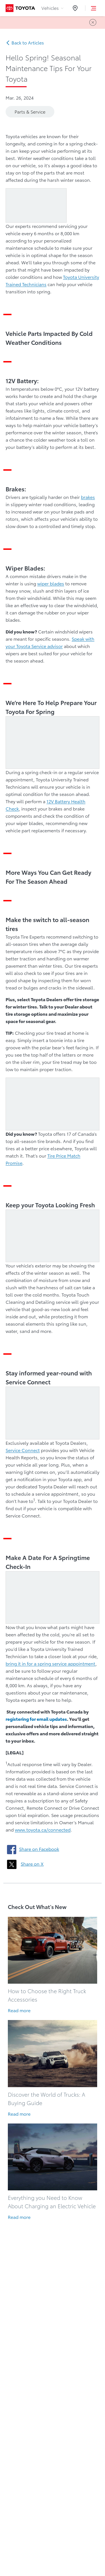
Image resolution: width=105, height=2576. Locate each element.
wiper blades (50, 583)
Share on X (32, 1864)
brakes (88, 497)
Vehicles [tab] (52, 8)
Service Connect (23, 1450)
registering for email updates (36, 1719)
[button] (94, 8)
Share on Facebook (39, 1849)
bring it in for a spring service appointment (50, 1664)
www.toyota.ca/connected (43, 1830)
